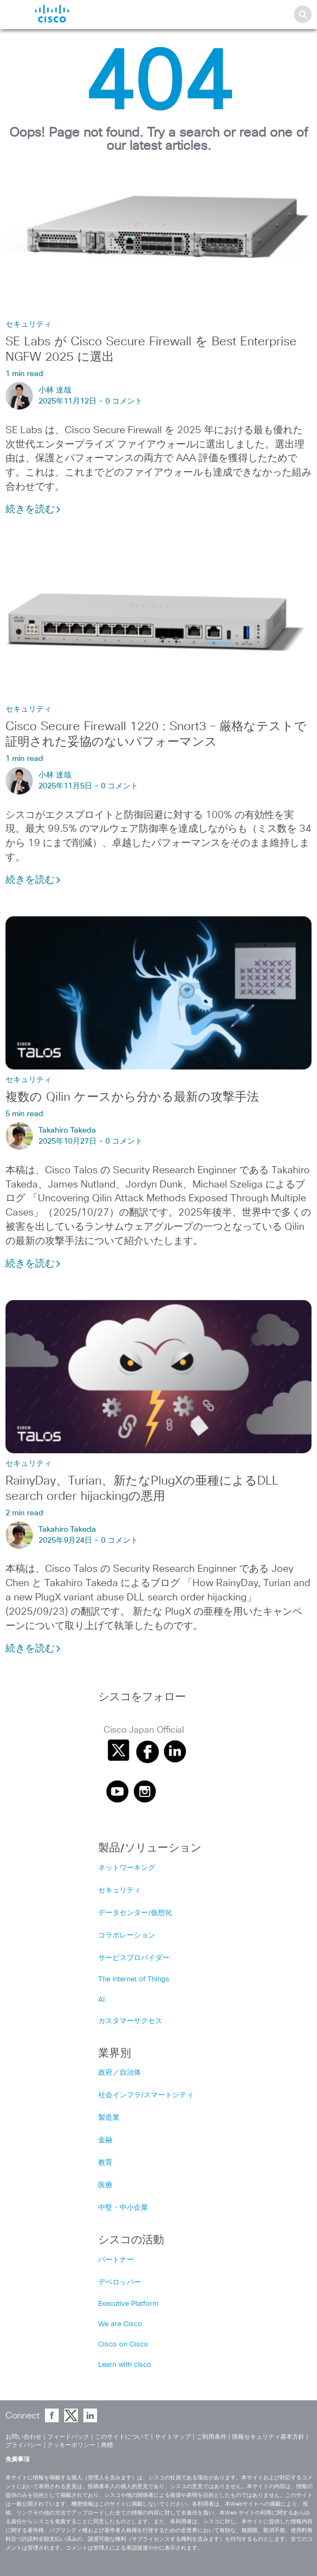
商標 (107, 2445)
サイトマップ (173, 2437)
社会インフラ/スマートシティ (146, 2095)
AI (101, 1999)
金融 (105, 2140)
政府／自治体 (119, 2072)
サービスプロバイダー (133, 1958)
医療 (105, 2185)
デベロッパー (119, 2282)
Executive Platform (128, 2304)
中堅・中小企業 (123, 2207)
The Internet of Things (133, 1979)
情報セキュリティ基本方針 (268, 2437)
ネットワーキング (126, 1868)
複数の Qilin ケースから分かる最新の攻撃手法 (132, 1097)
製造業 (109, 2117)
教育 (105, 2162)
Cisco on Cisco (123, 2344)
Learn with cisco (124, 2364)
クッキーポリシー (71, 2445)
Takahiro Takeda (67, 1130)
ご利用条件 (211, 2437)
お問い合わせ (23, 2437)
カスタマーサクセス (130, 2021)
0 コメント (124, 401)
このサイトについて (122, 2437)
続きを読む (33, 509)
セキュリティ (28, 324)
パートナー (116, 2260)
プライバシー (23, 2445)
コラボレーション (126, 1935)
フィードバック (68, 2437)
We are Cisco (120, 2324)
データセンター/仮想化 (135, 1913)
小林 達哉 (54, 390)
